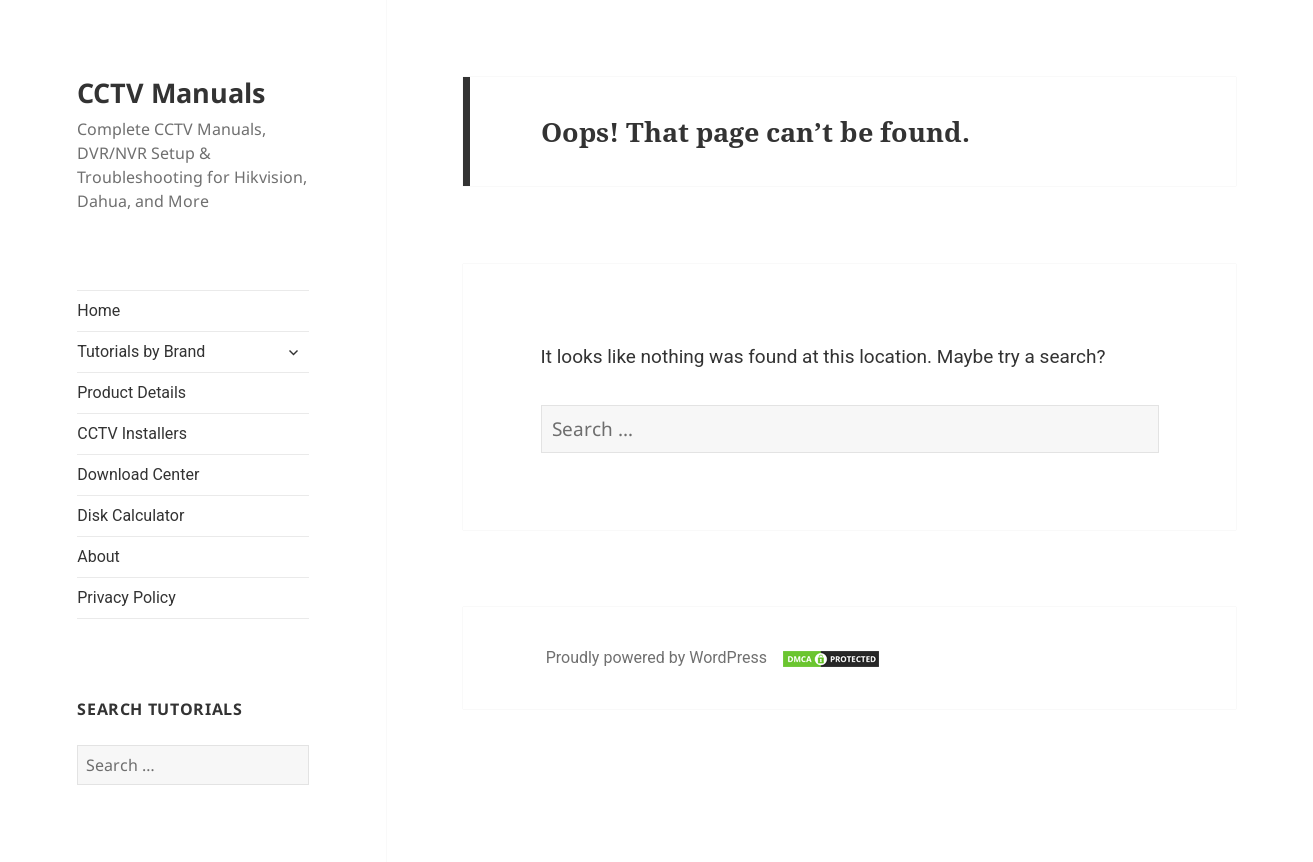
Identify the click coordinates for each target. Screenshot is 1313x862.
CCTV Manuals (171, 92)
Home (98, 310)
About (98, 556)
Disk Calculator (130, 515)
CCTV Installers (132, 433)
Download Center (138, 474)
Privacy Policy (126, 597)
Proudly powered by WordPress (658, 657)
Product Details (131, 392)
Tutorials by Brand (141, 351)
